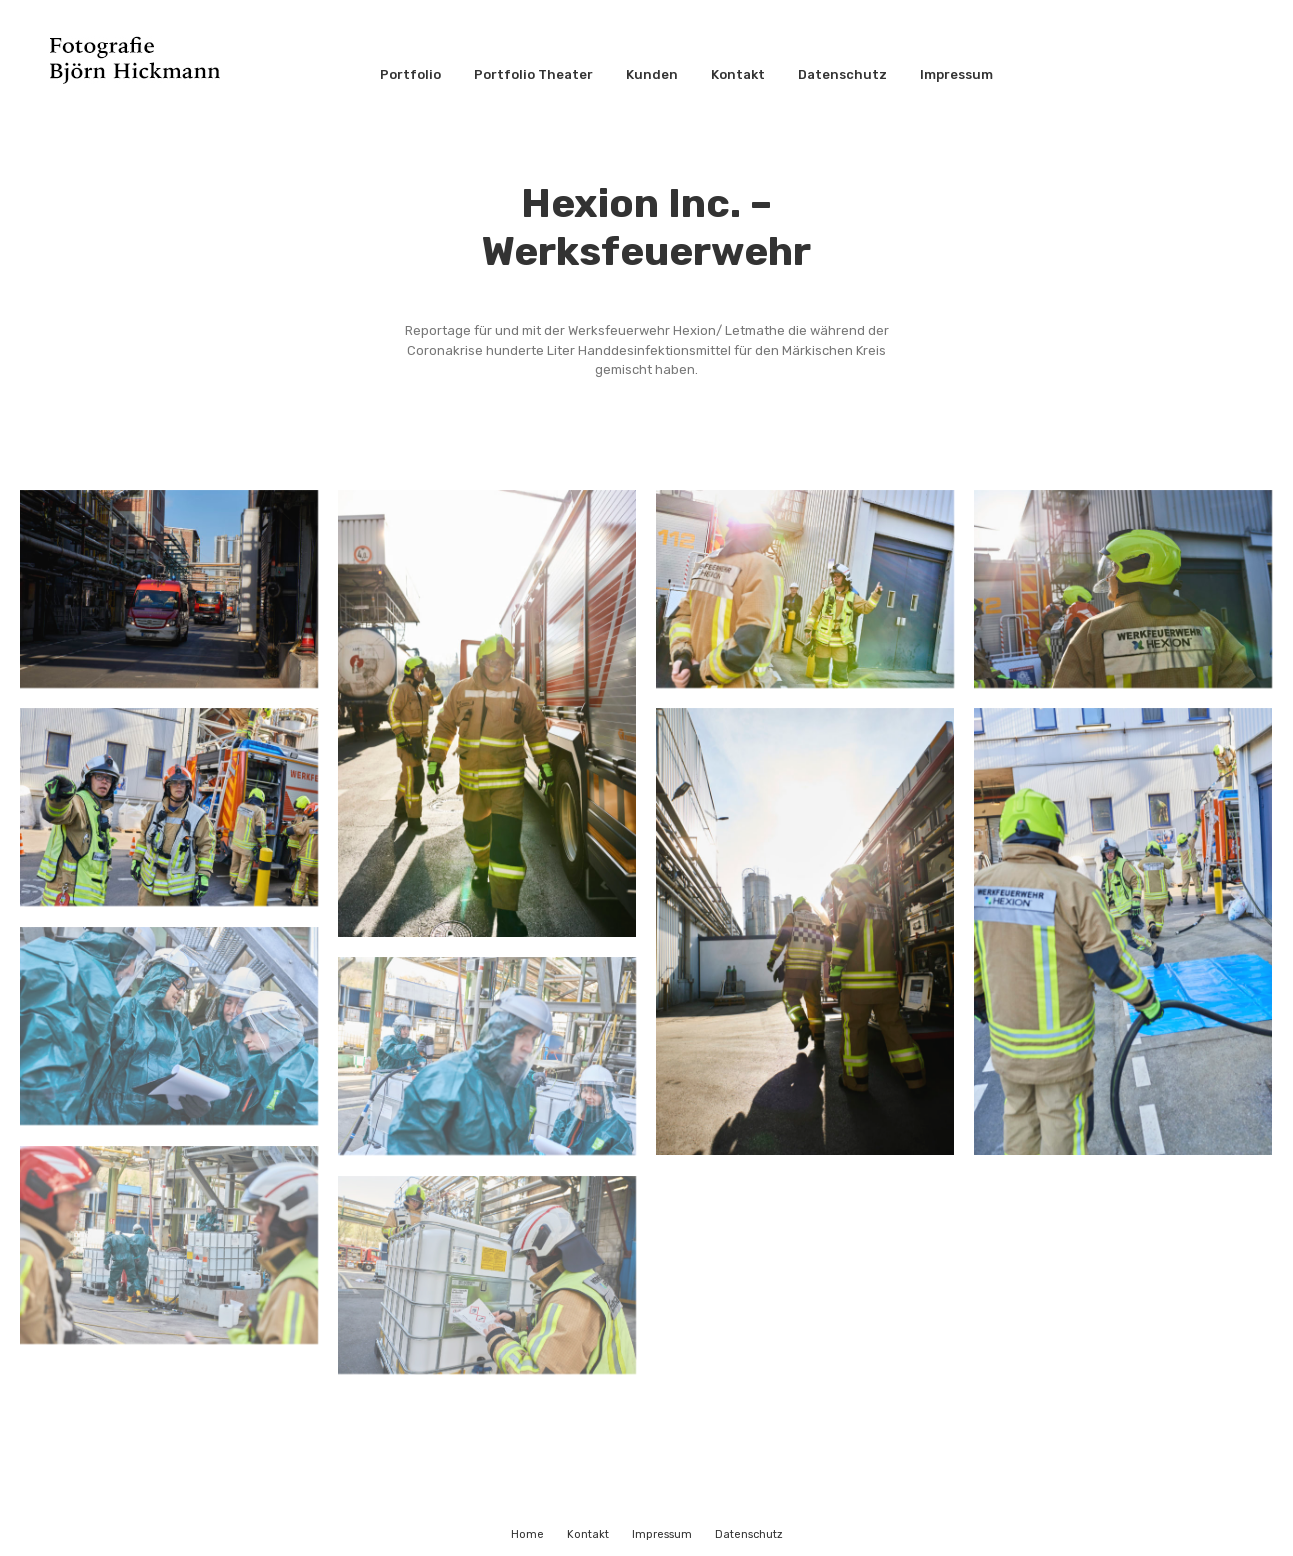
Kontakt (738, 74)
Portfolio (410, 74)
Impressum (956, 74)
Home (527, 1534)
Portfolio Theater (533, 74)
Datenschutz (842, 74)
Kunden (652, 74)
